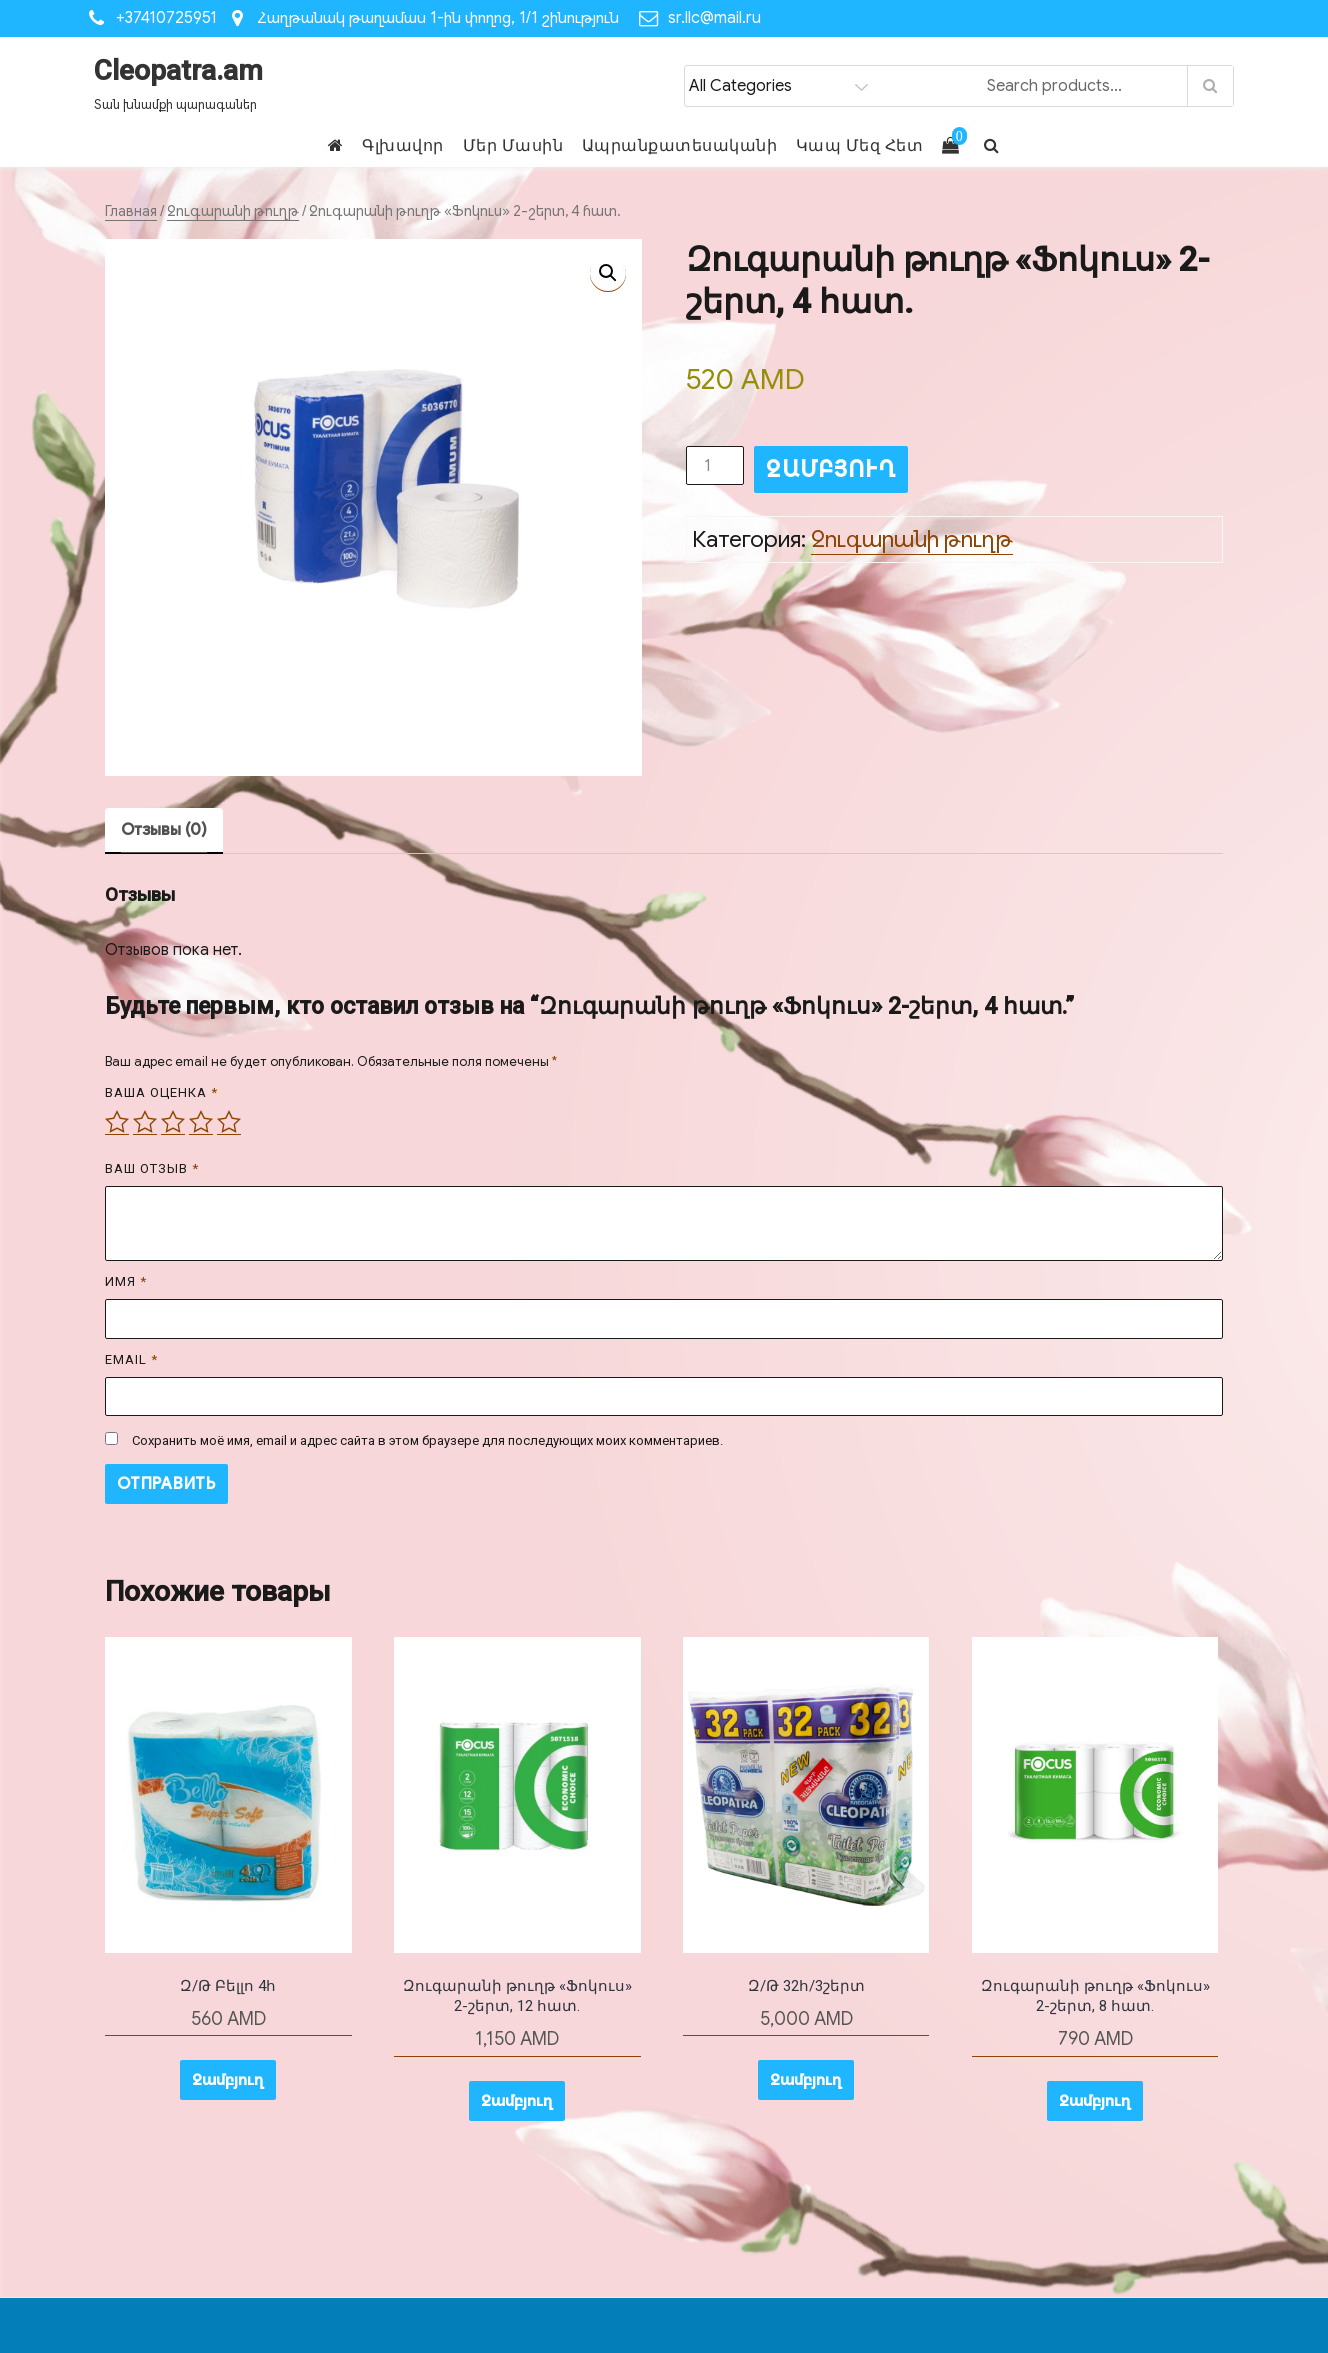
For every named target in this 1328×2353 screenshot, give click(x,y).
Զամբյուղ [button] (228, 2080)
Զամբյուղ (831, 469)
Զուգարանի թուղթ (233, 211)
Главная (131, 211)
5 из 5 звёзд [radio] (229, 1122)
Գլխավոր (403, 145)
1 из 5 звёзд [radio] (117, 1122)
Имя (126, 1281)
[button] (608, 273)
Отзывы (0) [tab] (164, 830)
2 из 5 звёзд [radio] (145, 1122)
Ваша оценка (161, 1092)
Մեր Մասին (513, 145)
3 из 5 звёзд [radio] (173, 1122)
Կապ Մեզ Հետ (860, 145)
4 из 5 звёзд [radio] (201, 1122)
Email (131, 1359)
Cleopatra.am (178, 70)
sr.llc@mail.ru (714, 18)
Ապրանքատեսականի (680, 145)
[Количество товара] (715, 466)
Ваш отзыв (152, 1168)
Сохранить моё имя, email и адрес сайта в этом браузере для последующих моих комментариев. (427, 1440)
